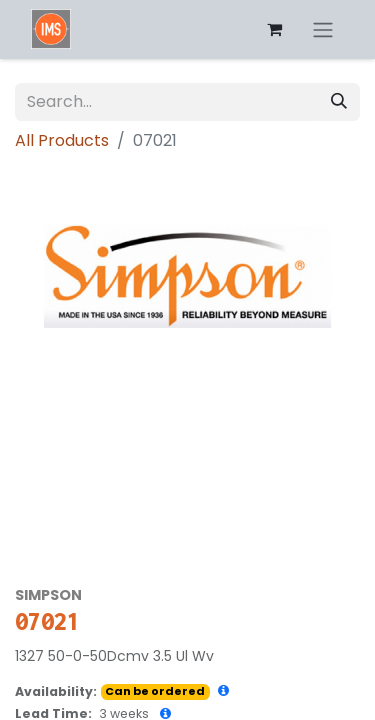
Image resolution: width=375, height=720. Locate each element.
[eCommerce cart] (274, 29)
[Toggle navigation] (323, 29)
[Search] (339, 102)
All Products (62, 140)
